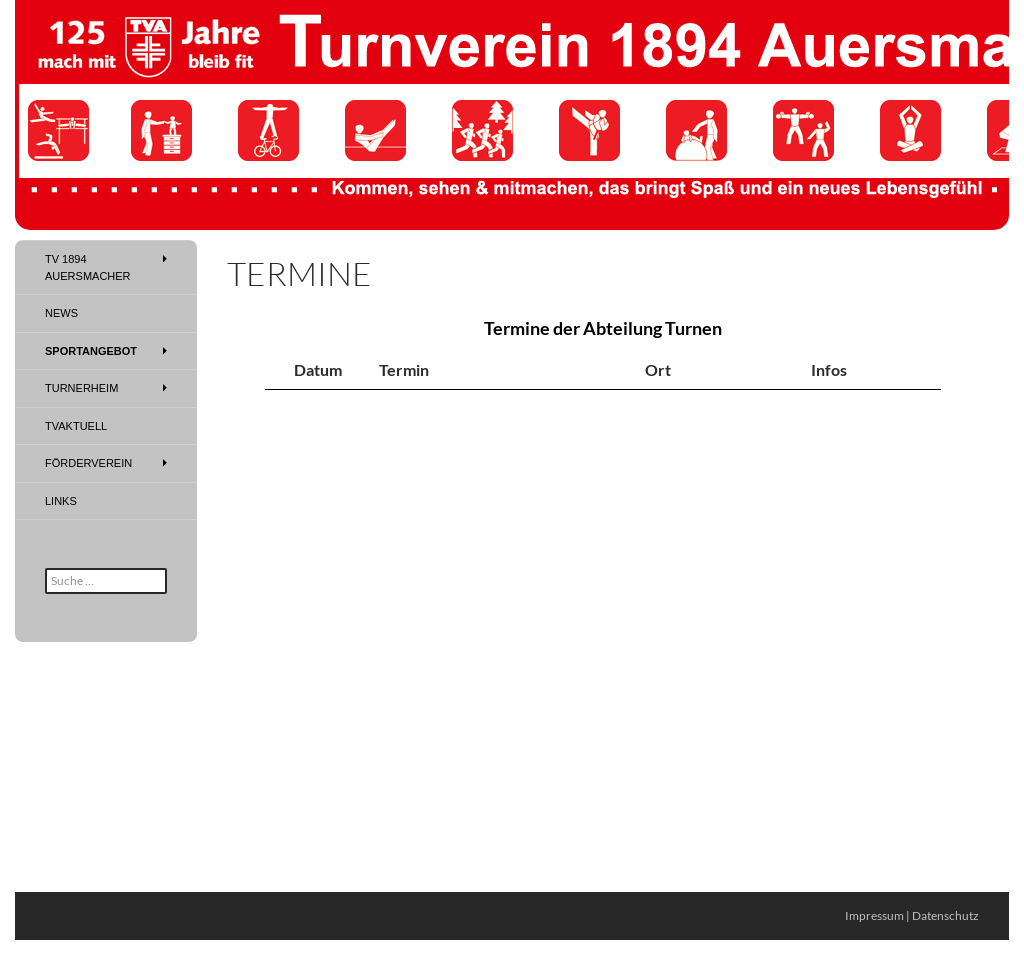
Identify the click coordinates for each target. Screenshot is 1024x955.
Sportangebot (91, 351)
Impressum (874, 915)
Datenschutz (945, 915)
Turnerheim (81, 388)
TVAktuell (76, 426)
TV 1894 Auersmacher (88, 267)
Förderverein (88, 463)
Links (61, 501)
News (61, 313)
